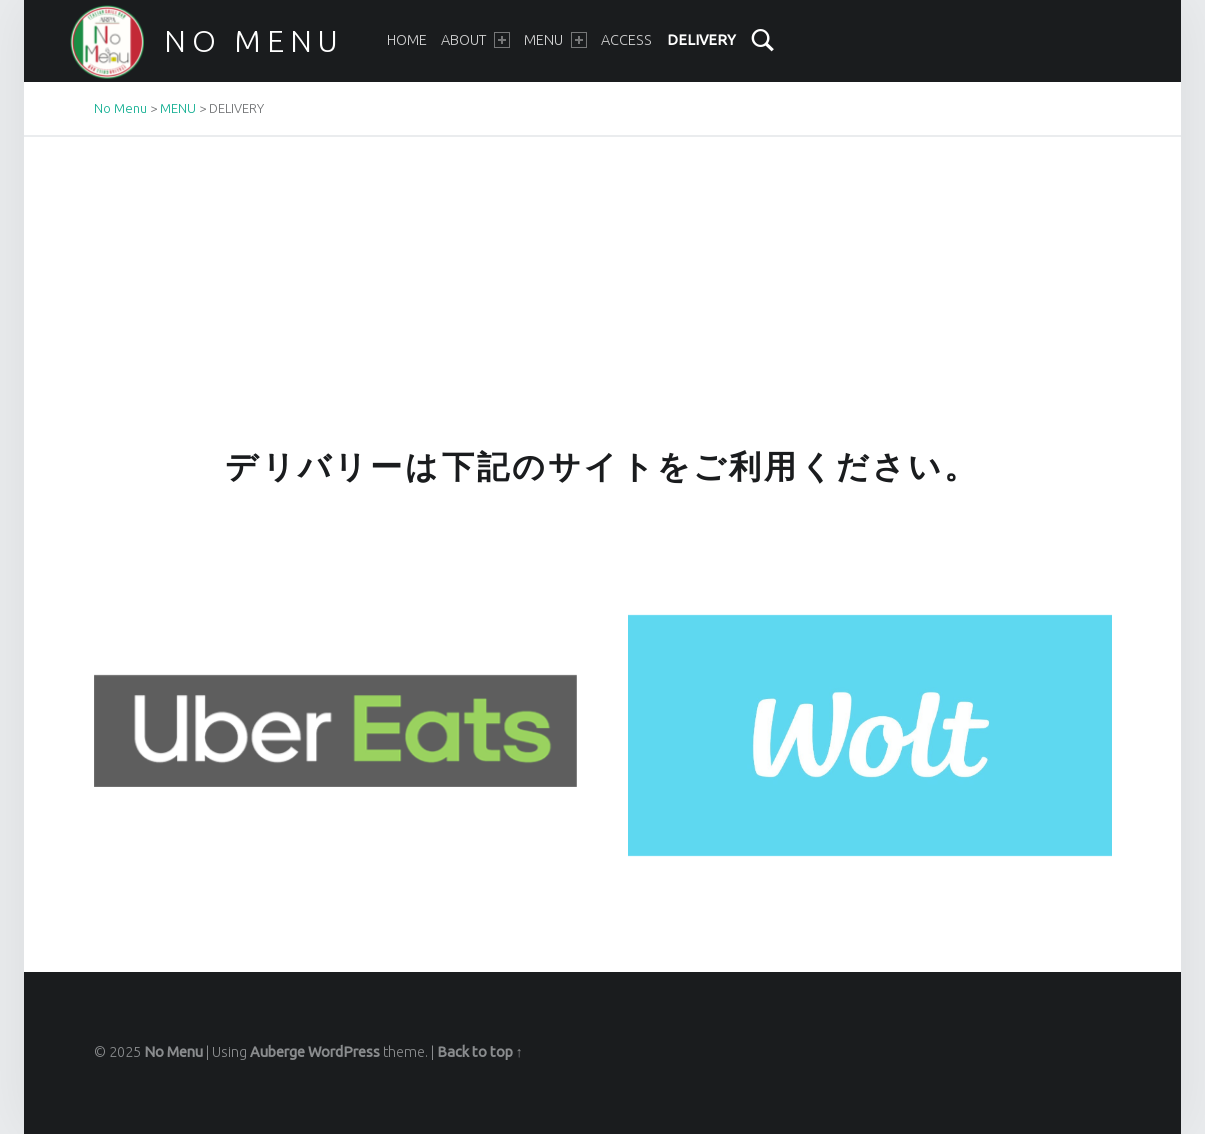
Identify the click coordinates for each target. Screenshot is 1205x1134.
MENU (555, 40)
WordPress (344, 1052)
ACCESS (626, 40)
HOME (407, 40)
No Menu (254, 41)
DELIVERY (701, 40)
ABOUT (475, 40)
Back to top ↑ (480, 1052)
